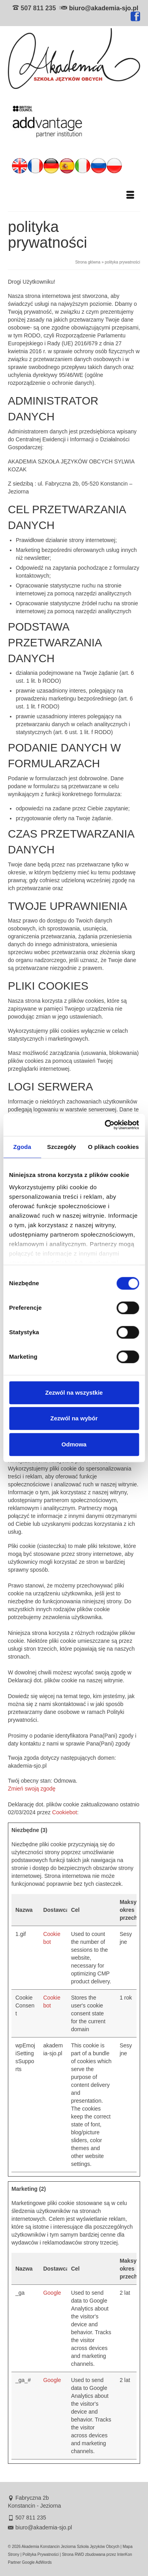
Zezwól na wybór (73, 1418)
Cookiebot (64, 1812)
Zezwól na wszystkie (74, 1392)
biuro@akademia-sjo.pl (104, 8)
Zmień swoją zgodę (32, 1788)
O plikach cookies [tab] (113, 1146)
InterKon (124, 2554)
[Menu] (130, 195)
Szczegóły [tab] (61, 1146)
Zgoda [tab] (22, 1146)
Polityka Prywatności (40, 2554)
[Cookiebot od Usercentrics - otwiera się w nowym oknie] (105, 1125)
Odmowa (74, 1444)
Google (52, 2293)
